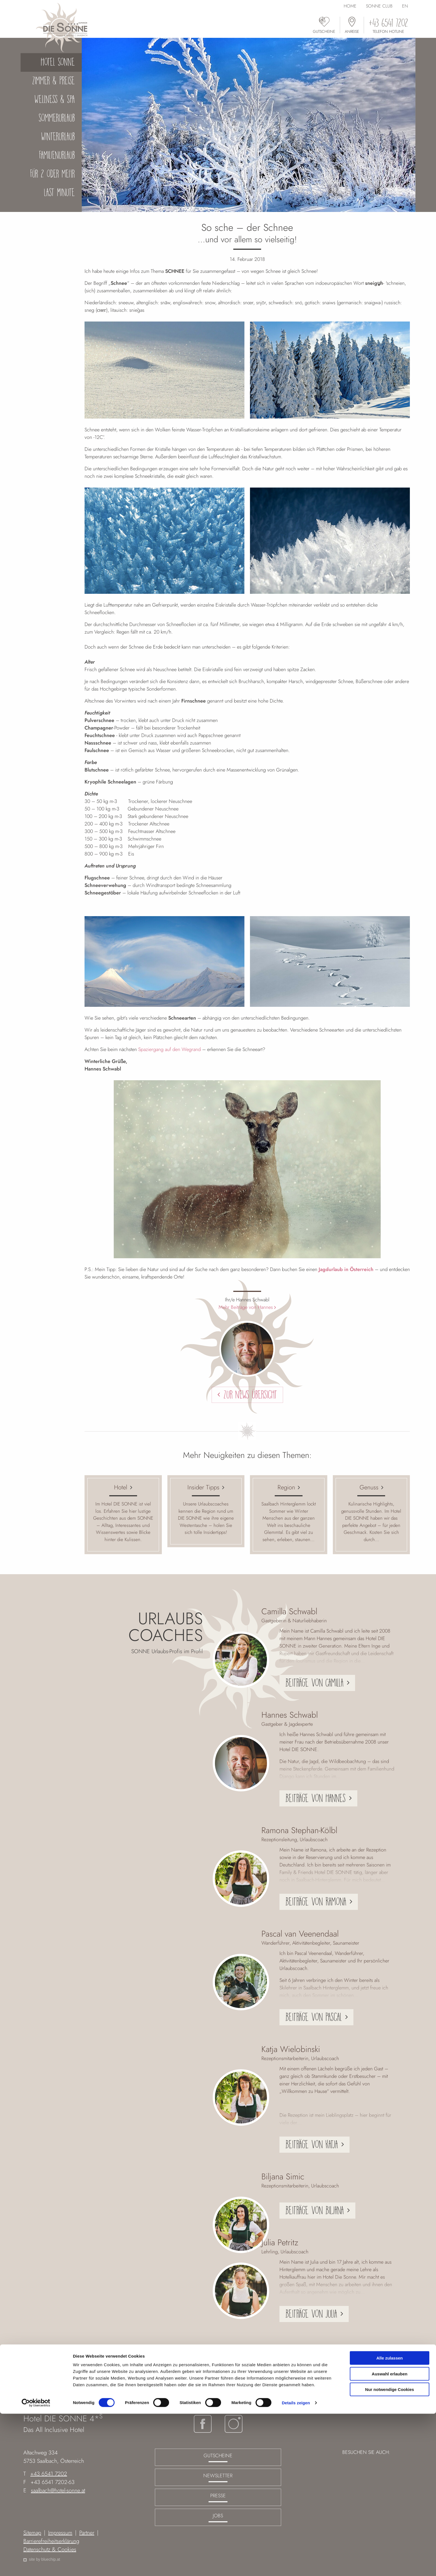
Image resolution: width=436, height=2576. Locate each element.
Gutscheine (218, 2455)
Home (350, 6)
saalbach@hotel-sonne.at (58, 2490)
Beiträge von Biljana (314, 2210)
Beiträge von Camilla (314, 1682)
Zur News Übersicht (250, 1394)
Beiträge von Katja (311, 2144)
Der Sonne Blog (257, 2392)
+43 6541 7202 (48, 2474)
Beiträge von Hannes (315, 1798)
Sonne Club (379, 6)
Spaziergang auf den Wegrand (169, 1049)
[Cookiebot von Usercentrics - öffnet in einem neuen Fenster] (36, 2565)
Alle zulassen (389, 2520)
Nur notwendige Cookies (389, 2551)
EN (405, 6)
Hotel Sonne (221, 2392)
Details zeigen (296, 2565)
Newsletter (217, 2475)
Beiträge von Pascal (313, 2017)
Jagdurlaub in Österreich (346, 1269)
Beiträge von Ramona (315, 1901)
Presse (218, 2495)
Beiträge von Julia (311, 2313)
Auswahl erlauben (389, 2536)
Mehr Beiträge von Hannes (246, 1307)
